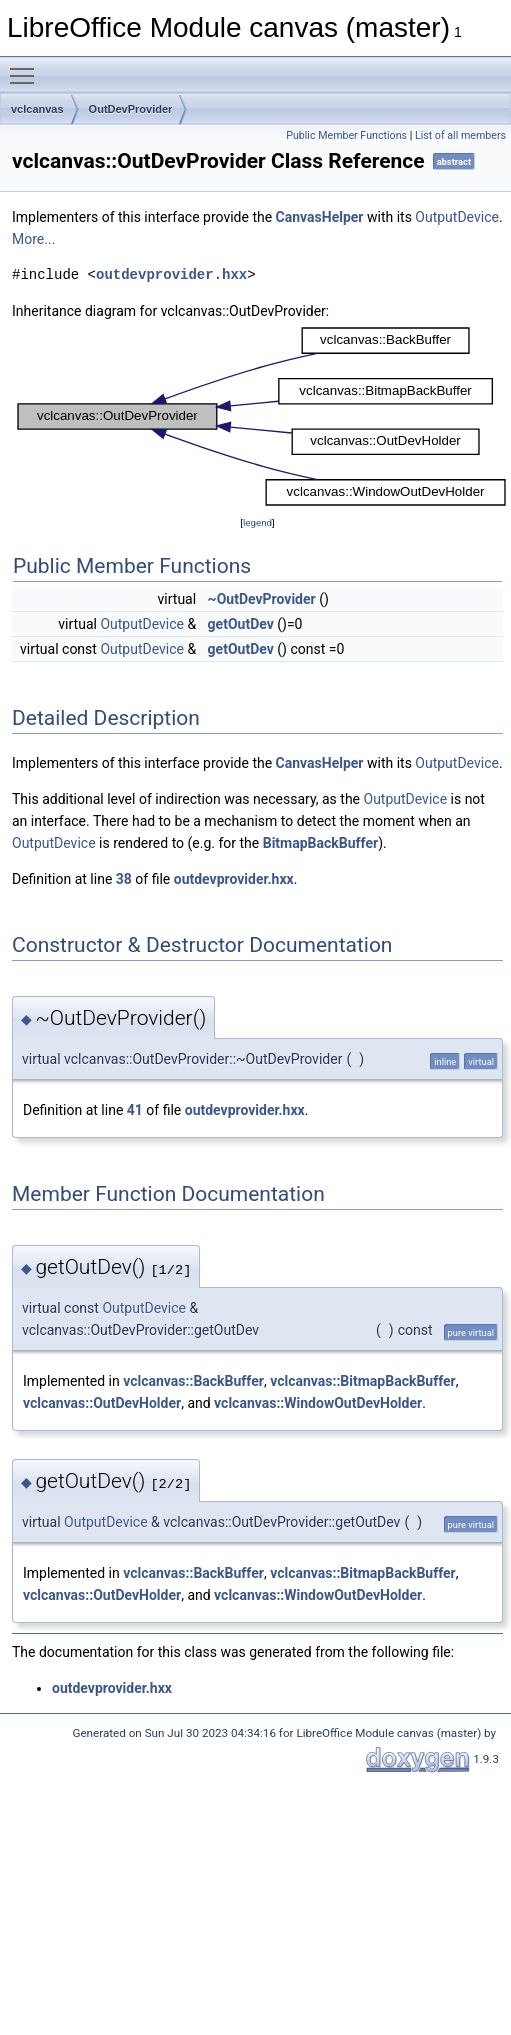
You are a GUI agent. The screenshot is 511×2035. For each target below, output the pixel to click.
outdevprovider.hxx (171, 274)
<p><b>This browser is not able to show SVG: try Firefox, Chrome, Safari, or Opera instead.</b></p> (261, 417)
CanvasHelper (320, 217)
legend (257, 522)
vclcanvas (37, 109)
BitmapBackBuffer (320, 843)
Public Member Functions (346, 135)
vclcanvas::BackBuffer (193, 1381)
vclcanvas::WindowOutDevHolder (318, 1403)
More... (33, 239)
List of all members (460, 135)
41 (135, 1110)
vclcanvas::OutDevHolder (102, 1403)
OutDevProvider (131, 109)
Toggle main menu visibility (27, 67)
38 (124, 879)
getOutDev (241, 624)
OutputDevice (457, 217)
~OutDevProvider (262, 599)
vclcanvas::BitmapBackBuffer (363, 1381)
